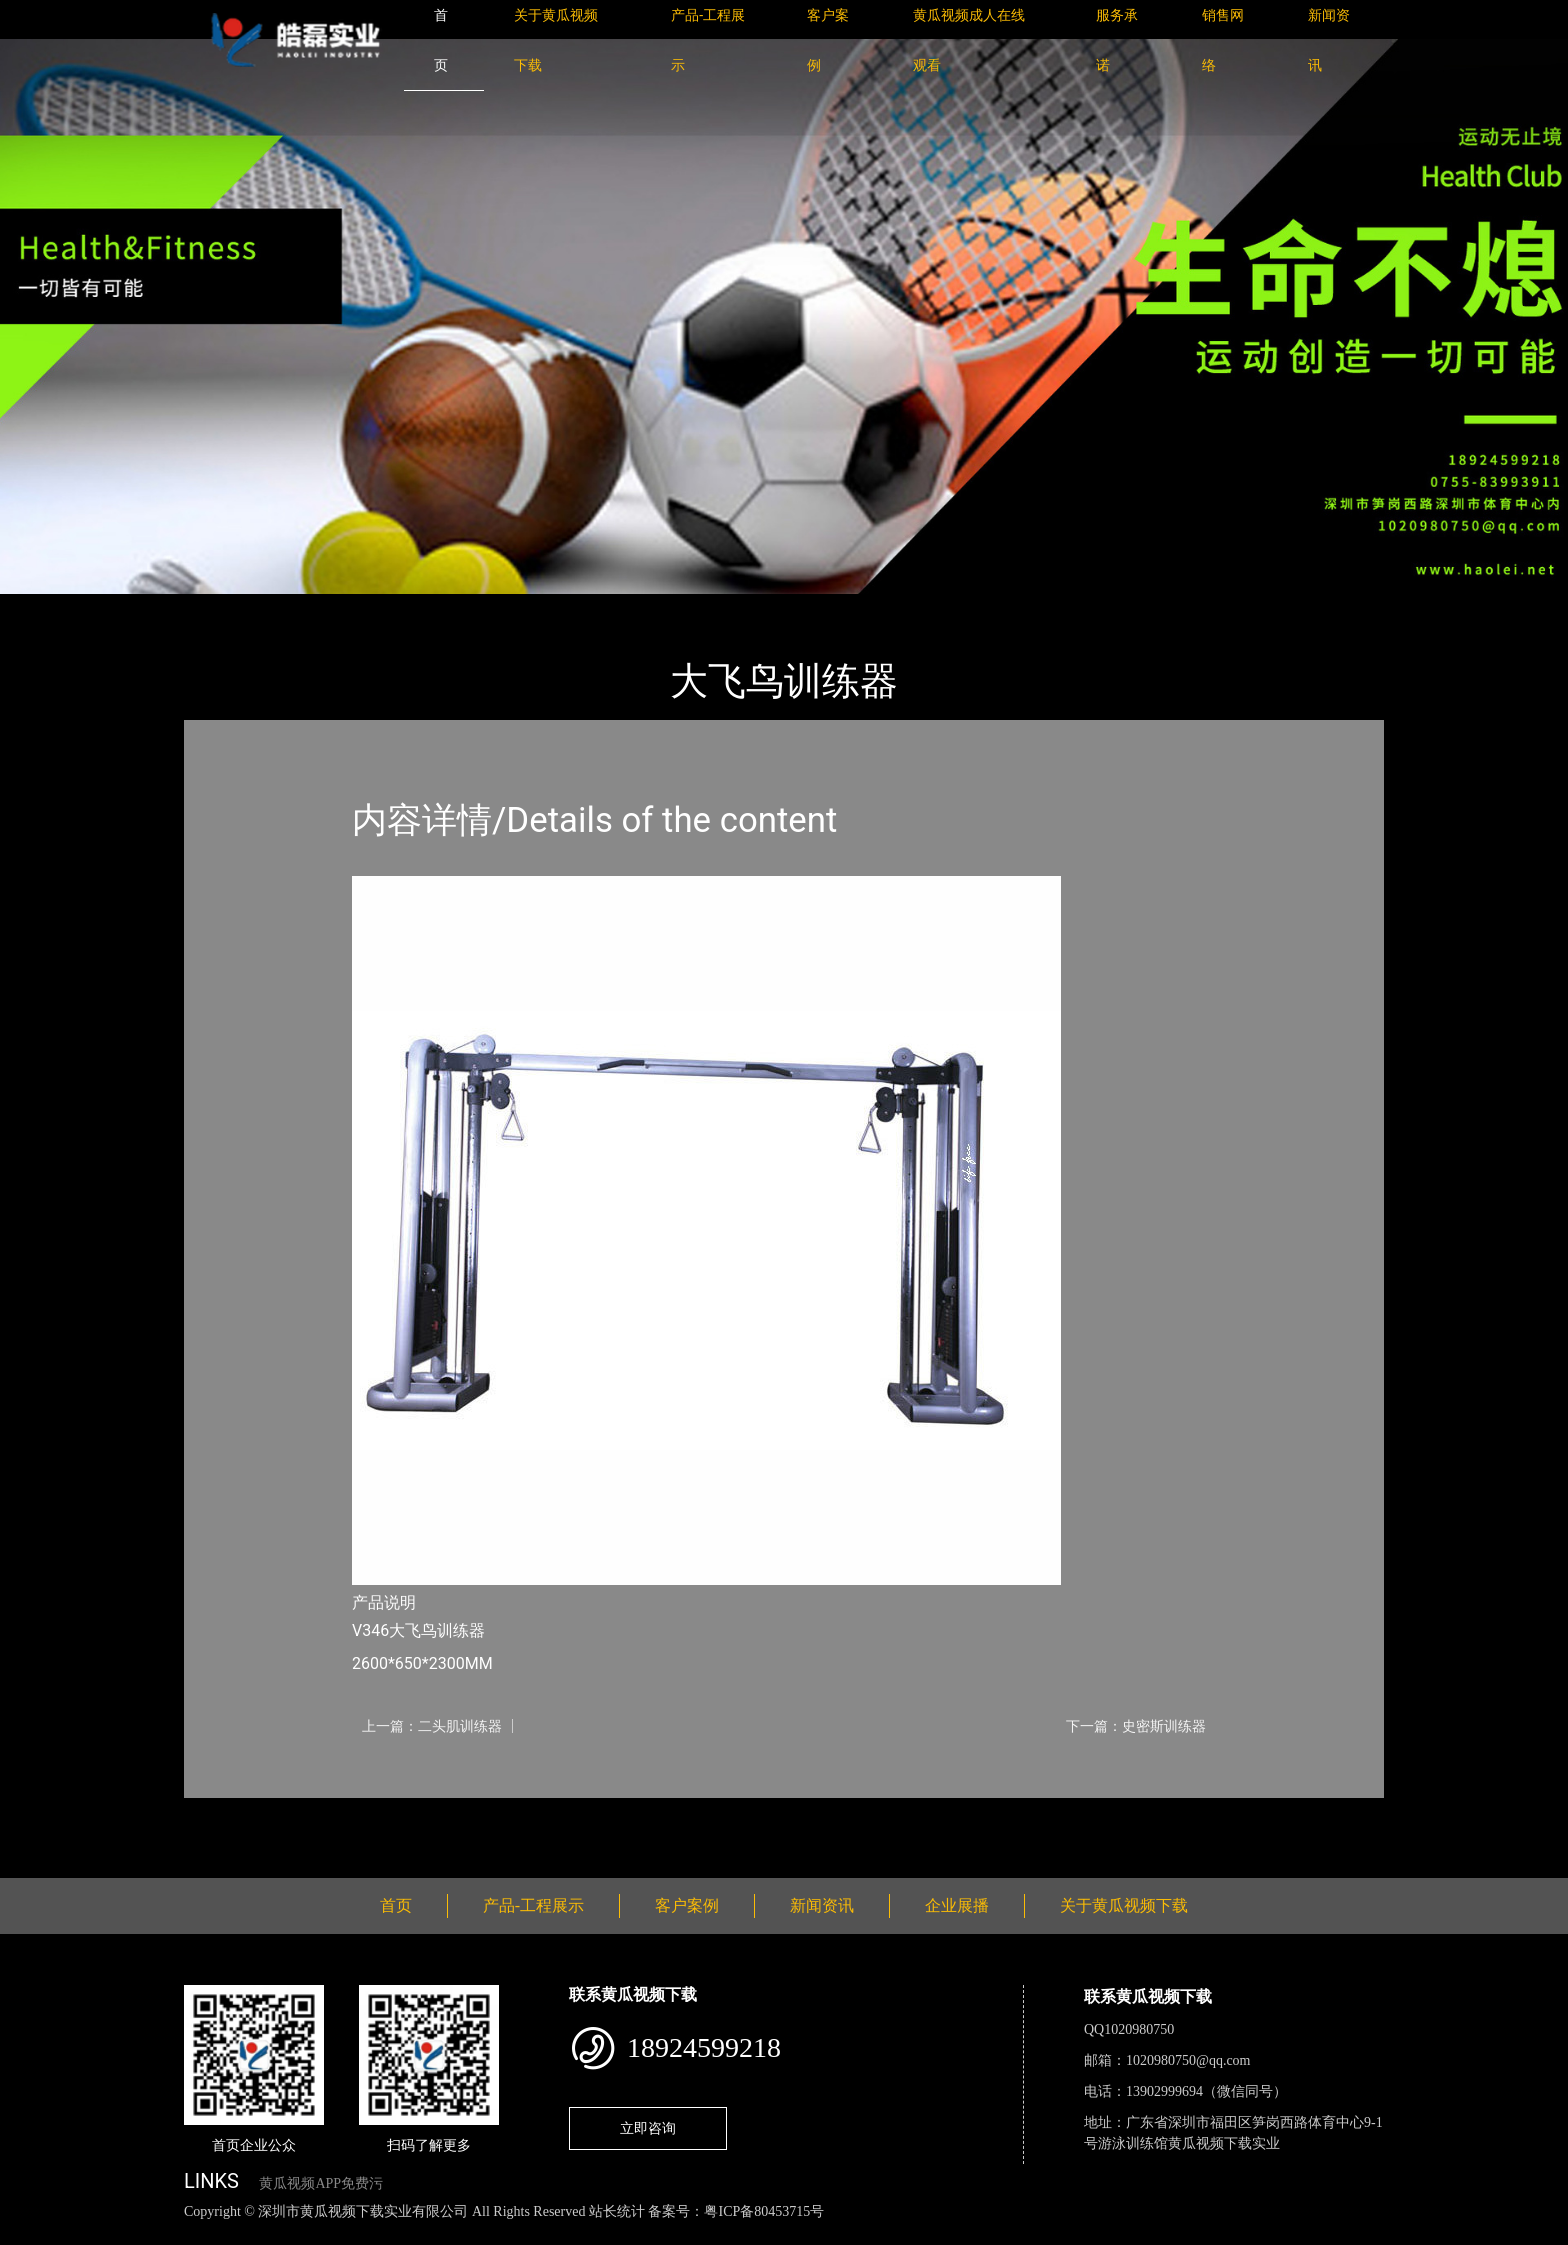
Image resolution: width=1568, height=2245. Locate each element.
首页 (219, 607)
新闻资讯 (822, 1905)
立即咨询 (648, 2128)
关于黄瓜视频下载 (1124, 1905)
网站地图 (30, 2233)
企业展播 (957, 1905)
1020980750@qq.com (1188, 2060)
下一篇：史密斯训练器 (1136, 1726)
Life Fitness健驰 (426, 607)
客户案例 (687, 1905)
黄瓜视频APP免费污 (321, 2183)
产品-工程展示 (304, 607)
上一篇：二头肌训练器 (432, 1726)
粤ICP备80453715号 (764, 2211)
